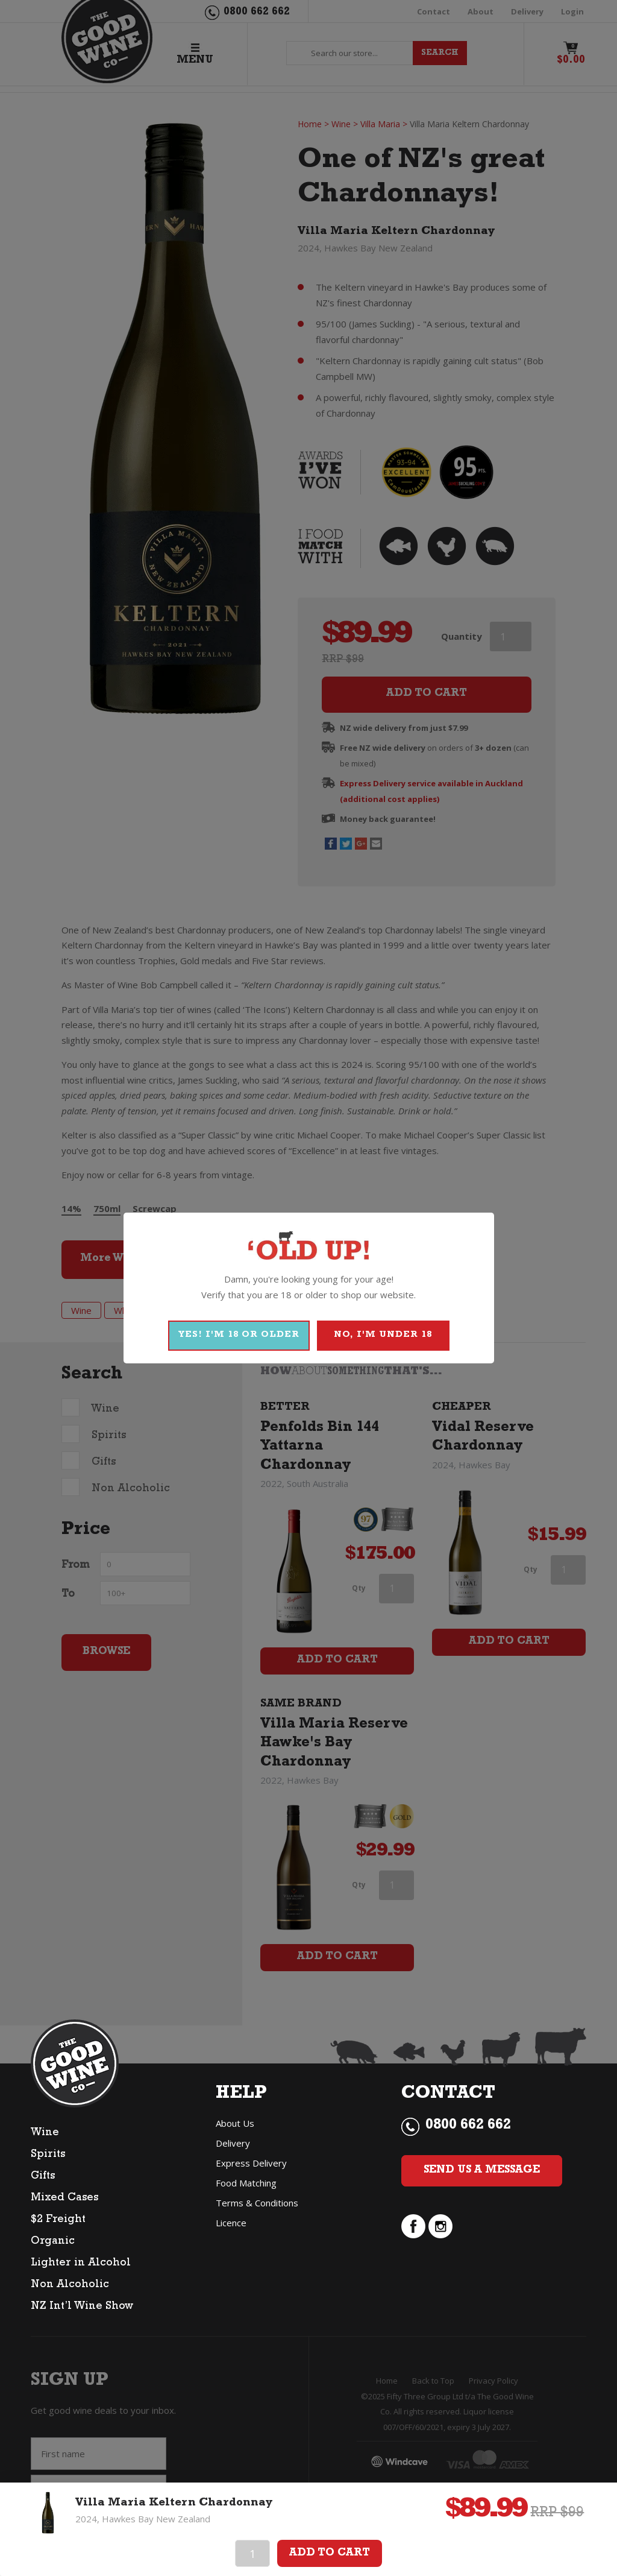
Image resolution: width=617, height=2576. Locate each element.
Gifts (43, 2176)
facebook (413, 2226)
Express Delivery (251, 2163)
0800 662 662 (468, 2126)
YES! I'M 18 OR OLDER (238, 1335)
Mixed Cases (64, 2198)
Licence (231, 2223)
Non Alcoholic (70, 2285)
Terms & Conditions (257, 2203)
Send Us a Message (482, 2170)
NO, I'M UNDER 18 (383, 1335)
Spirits (48, 2155)
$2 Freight (58, 2220)
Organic (53, 2242)
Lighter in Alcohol (81, 2263)
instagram (440, 2226)
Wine (45, 2133)
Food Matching (246, 2183)
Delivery (233, 2143)
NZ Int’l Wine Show (82, 2307)
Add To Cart (329, 2553)
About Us (235, 2123)
